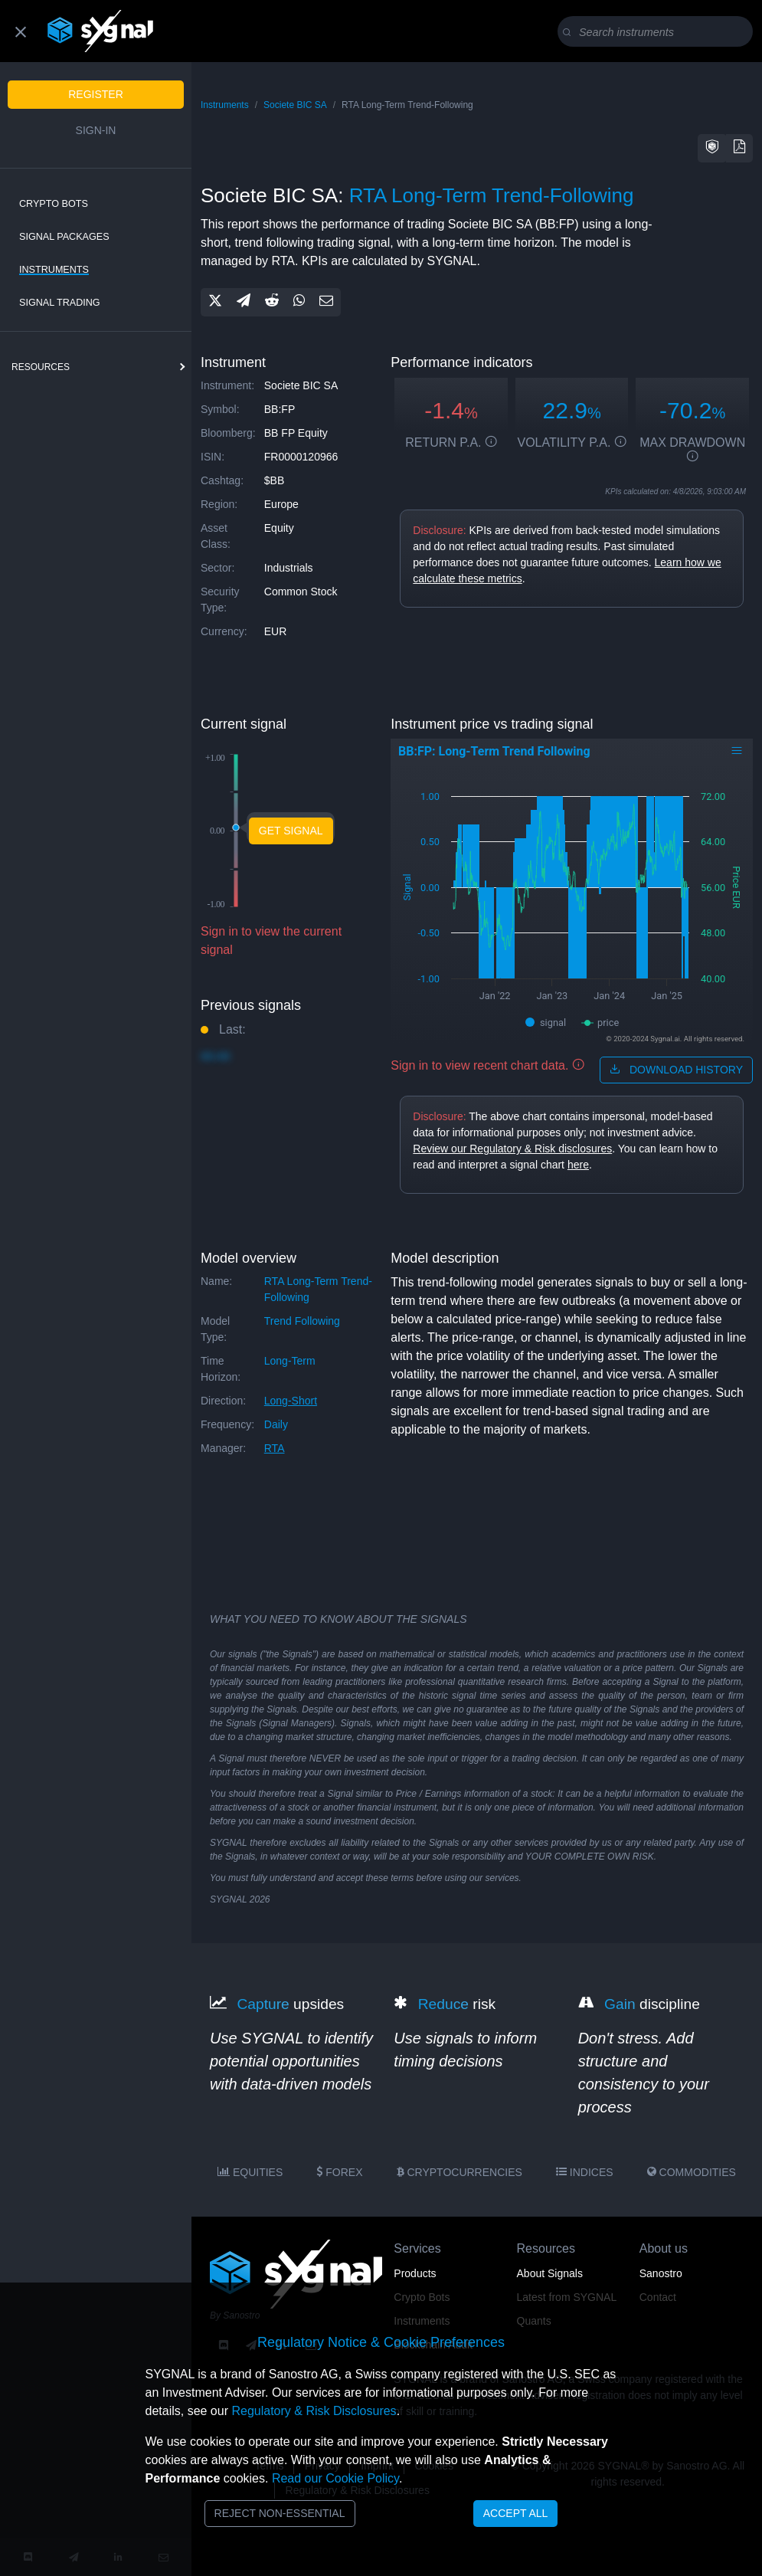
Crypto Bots (53, 203)
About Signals (550, 2273)
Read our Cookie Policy (335, 2478)
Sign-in (96, 130)
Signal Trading (59, 302)
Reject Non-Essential (279, 2513)
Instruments (54, 269)
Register (95, 94)
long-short (290, 1401)
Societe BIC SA (295, 105)
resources (40, 367)
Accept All (515, 2513)
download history (676, 1070)
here (578, 1165)
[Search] (658, 32)
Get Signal (291, 830)
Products (415, 2273)
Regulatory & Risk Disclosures (313, 2410)
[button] (712, 148)
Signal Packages (64, 236)
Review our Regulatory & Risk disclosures (512, 1148)
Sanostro (660, 2273)
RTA (274, 1448)
